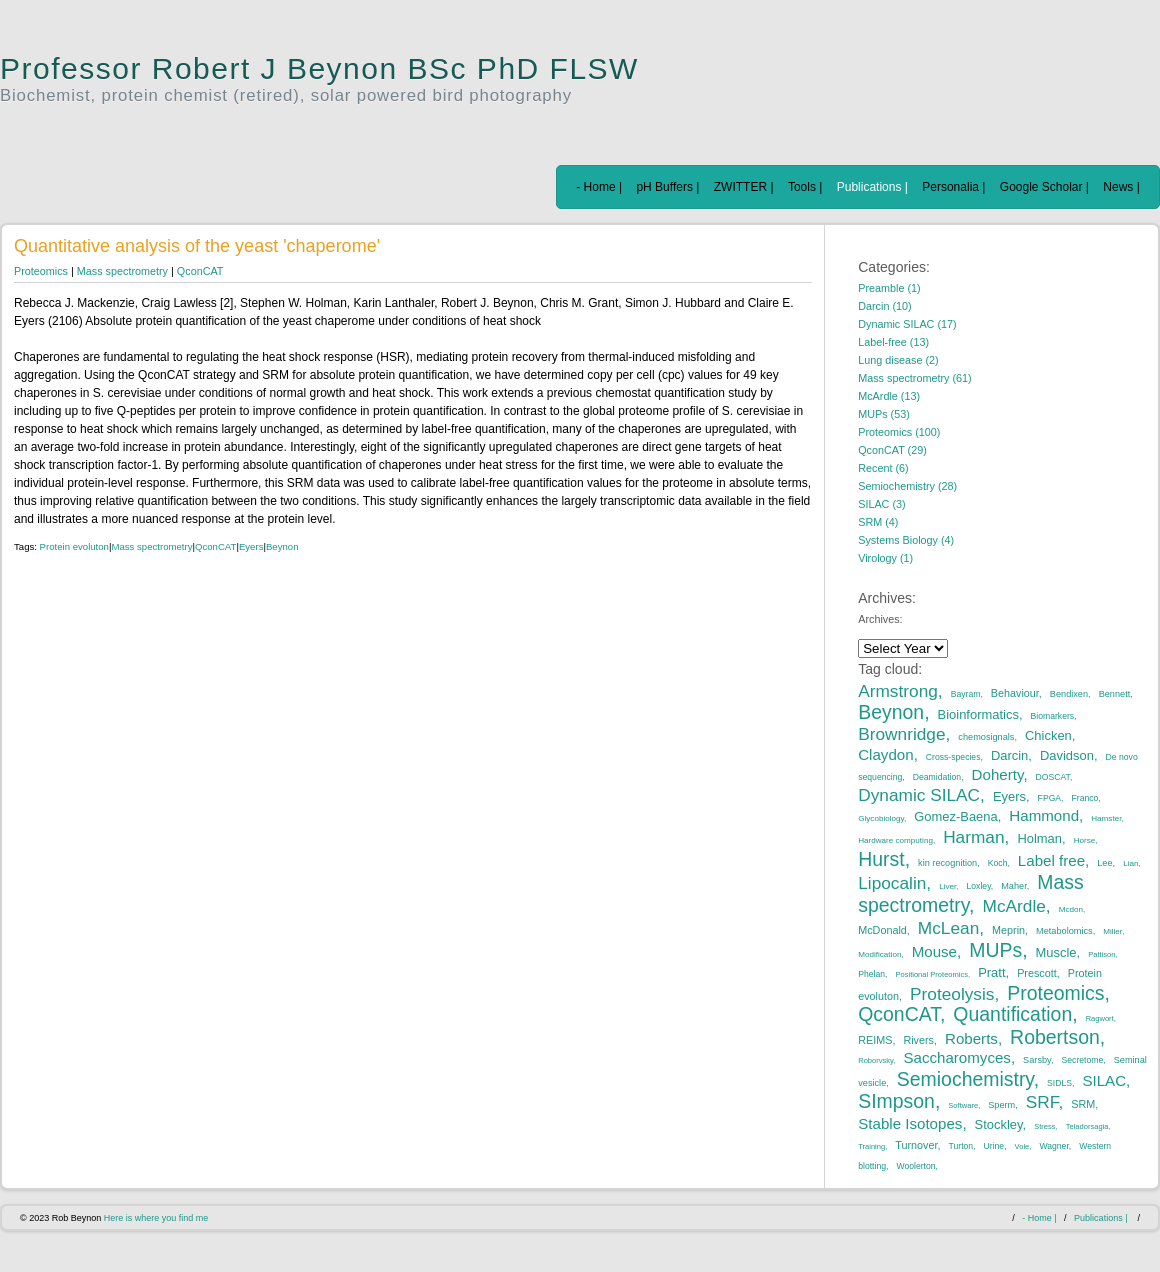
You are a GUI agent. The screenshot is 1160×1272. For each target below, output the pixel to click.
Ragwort (1100, 1018)
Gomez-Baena (956, 816)
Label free (1051, 860)
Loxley (979, 886)
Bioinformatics (978, 714)
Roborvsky (875, 1060)
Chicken (1048, 735)
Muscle (1056, 952)
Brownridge (901, 734)
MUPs (995, 950)
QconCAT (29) (892, 450)
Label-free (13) (893, 342)
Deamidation (937, 777)
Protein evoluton (74, 546)
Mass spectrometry (122, 271)
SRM (1083, 1104)
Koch (998, 863)
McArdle (1014, 906)
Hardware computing (895, 840)
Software (963, 1105)
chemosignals (986, 737)
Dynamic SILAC (919, 795)
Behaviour (1015, 693)
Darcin (1009, 755)
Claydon (885, 754)
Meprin (1008, 930)
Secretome (1083, 1060)
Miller (1112, 931)
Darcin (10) (884, 306)
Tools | (805, 187)
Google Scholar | (1044, 187)
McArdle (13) (889, 396)
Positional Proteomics (931, 974)
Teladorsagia (1087, 1126)
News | (1121, 187)
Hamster (1106, 818)
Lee (1104, 863)
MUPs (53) (884, 414)
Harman (973, 837)
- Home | (599, 187)
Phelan (871, 974)
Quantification (1012, 1014)
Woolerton (915, 1166)
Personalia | (953, 187)
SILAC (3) (881, 504)
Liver (947, 886)
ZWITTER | (744, 187)
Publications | (872, 187)
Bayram (966, 694)
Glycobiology (881, 818)
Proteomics (41, 271)
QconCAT (200, 271)
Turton (961, 1146)
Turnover (916, 1145)
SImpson (896, 1101)
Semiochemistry (965, 1079)
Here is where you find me (156, 1218)
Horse (1085, 840)
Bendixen (1069, 694)
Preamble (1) (889, 288)
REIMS (875, 1040)
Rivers (918, 1040)
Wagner (1053, 1146)
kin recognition (947, 863)
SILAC (1104, 1080)
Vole (1022, 1146)
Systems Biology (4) (906, 540)
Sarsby (1037, 1060)
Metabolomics (1064, 931)
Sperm (1001, 1105)
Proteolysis (952, 994)
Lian (1130, 863)
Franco (1085, 798)
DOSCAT (1053, 777)
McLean (948, 928)
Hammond (1044, 815)
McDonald (882, 930)
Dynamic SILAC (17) (907, 324)
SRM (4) (878, 522)
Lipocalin (892, 883)
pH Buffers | (667, 187)
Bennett (1115, 694)
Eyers (251, 546)
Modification (879, 954)
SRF (1042, 1102)
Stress (1044, 1126)
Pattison (1101, 954)
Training (871, 1146)
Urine (994, 1146)
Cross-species (953, 757)
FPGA (1049, 798)
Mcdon (1071, 909)
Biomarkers (1053, 716)
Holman (1039, 838)
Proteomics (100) (899, 432)
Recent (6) (883, 468)
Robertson (1055, 1037)
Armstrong (898, 691)
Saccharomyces (957, 1057)
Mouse (934, 951)
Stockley (999, 1124)
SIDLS (1059, 1083)
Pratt (991, 972)
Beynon (282, 546)
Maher (1014, 886)
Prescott (1037, 973)
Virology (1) (885, 558)
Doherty (998, 774)
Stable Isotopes (910, 1123)
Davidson (1067, 755)
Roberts (971, 1038)
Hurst (881, 859)
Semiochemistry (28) (907, 486)
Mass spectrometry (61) (914, 378)
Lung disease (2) (898, 360)
